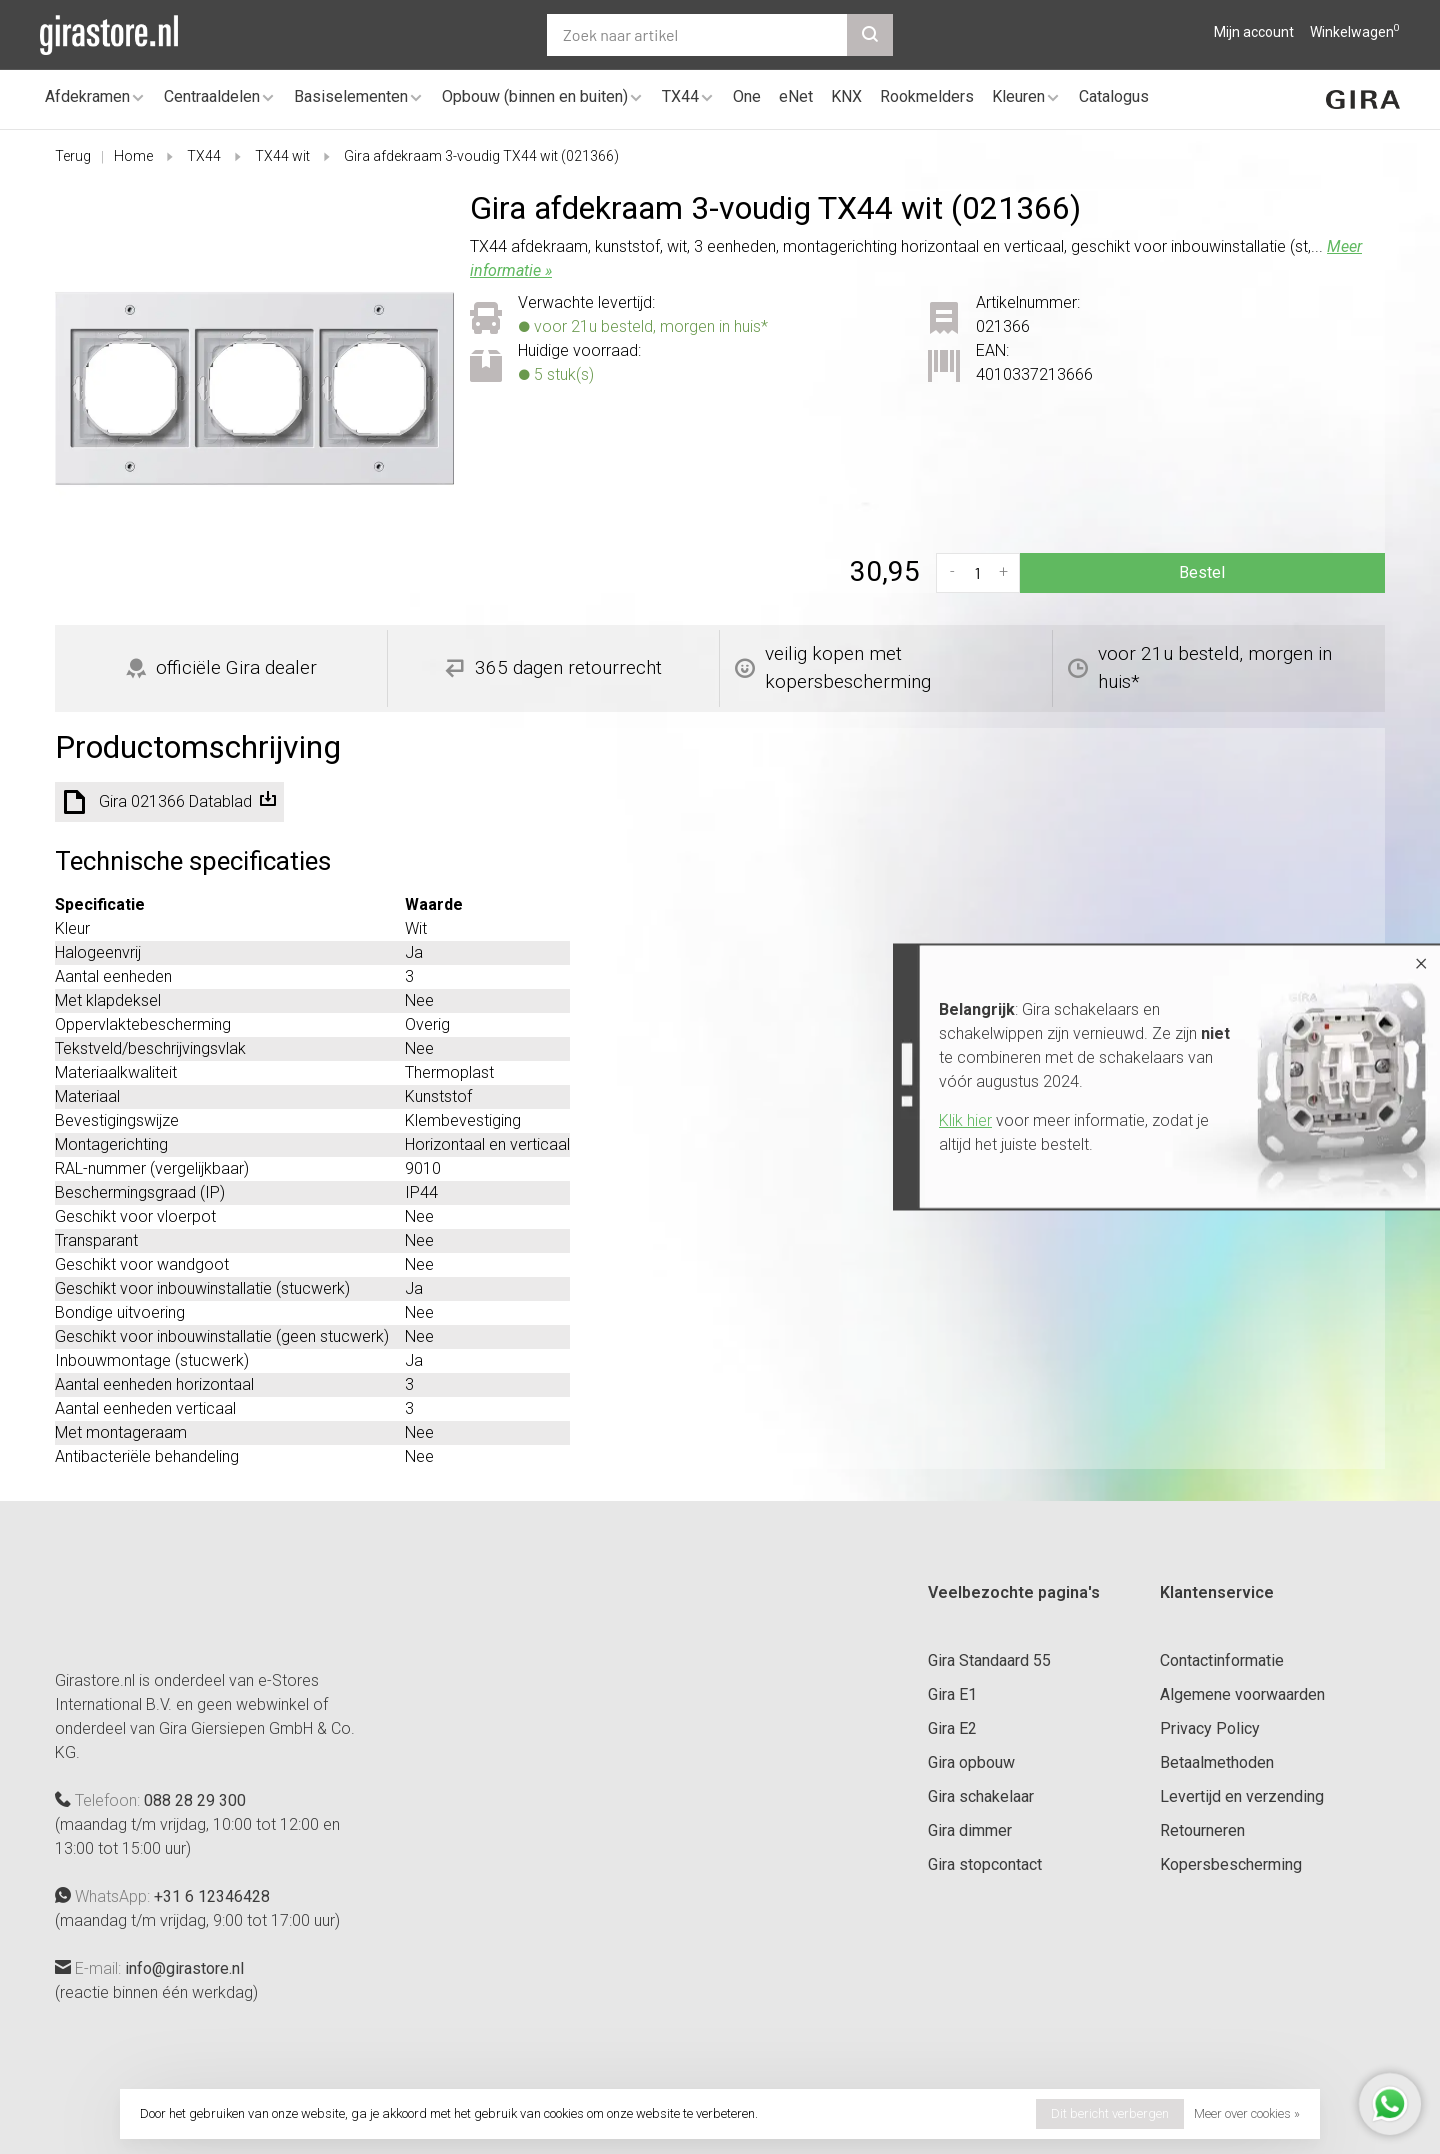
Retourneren (1202, 1830)
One (747, 96)
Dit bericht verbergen (1110, 2113)
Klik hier (965, 1120)
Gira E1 (952, 1694)
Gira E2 (952, 1728)
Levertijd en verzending (1242, 1796)
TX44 (680, 96)
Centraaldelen (212, 96)
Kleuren (1018, 96)
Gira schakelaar (981, 1796)
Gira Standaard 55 (989, 1660)
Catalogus (1114, 96)
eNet (796, 96)
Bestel (1202, 572)
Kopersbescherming (1231, 1864)
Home (133, 156)
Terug (73, 156)
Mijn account (1254, 32)
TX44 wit (282, 156)
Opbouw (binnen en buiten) (535, 96)
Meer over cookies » (1247, 2113)
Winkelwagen (1355, 32)
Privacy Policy (1210, 1728)
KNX (846, 96)
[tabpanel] (254, 388)
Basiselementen (351, 96)
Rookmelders (927, 96)
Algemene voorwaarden (1242, 1694)
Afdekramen (87, 96)
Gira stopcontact (985, 1864)
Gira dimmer (970, 1830)
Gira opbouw (971, 1762)
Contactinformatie (1222, 1660)
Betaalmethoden (1217, 1762)
